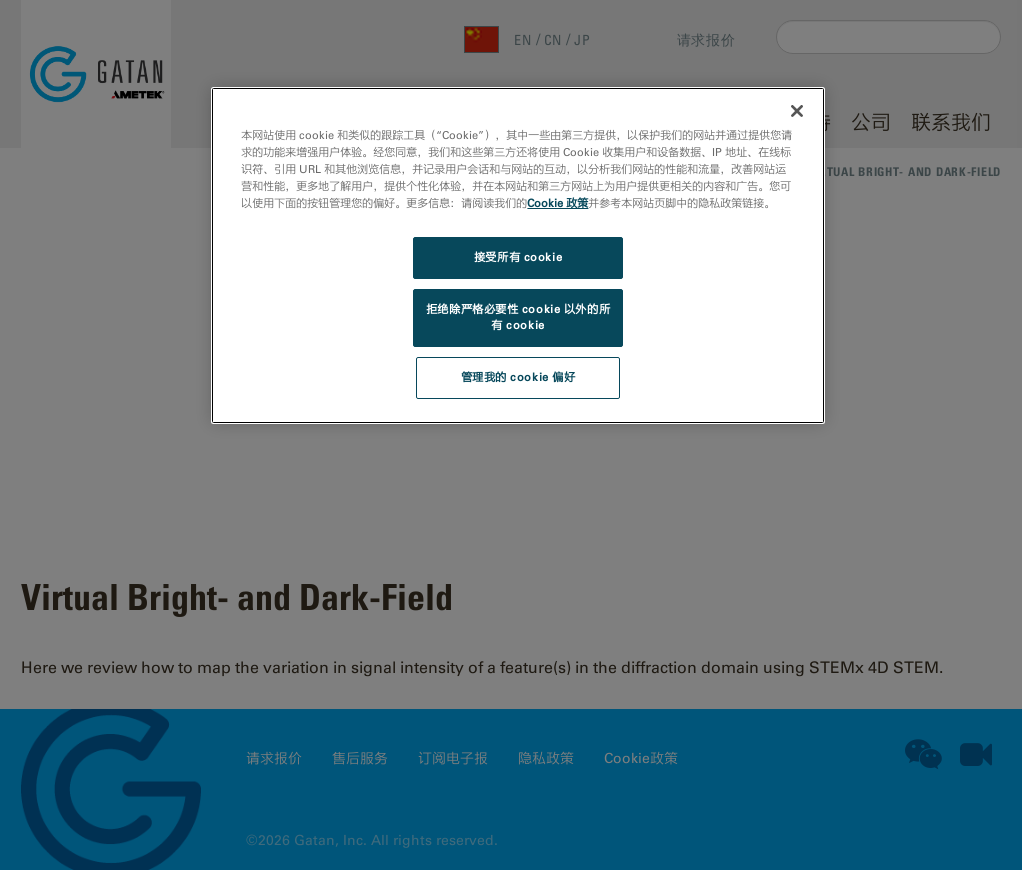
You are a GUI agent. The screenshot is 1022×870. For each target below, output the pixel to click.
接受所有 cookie (518, 257)
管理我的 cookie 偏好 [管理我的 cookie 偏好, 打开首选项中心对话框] (518, 377)
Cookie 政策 (557, 203)
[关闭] (797, 111)
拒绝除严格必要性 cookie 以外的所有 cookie (518, 317)
